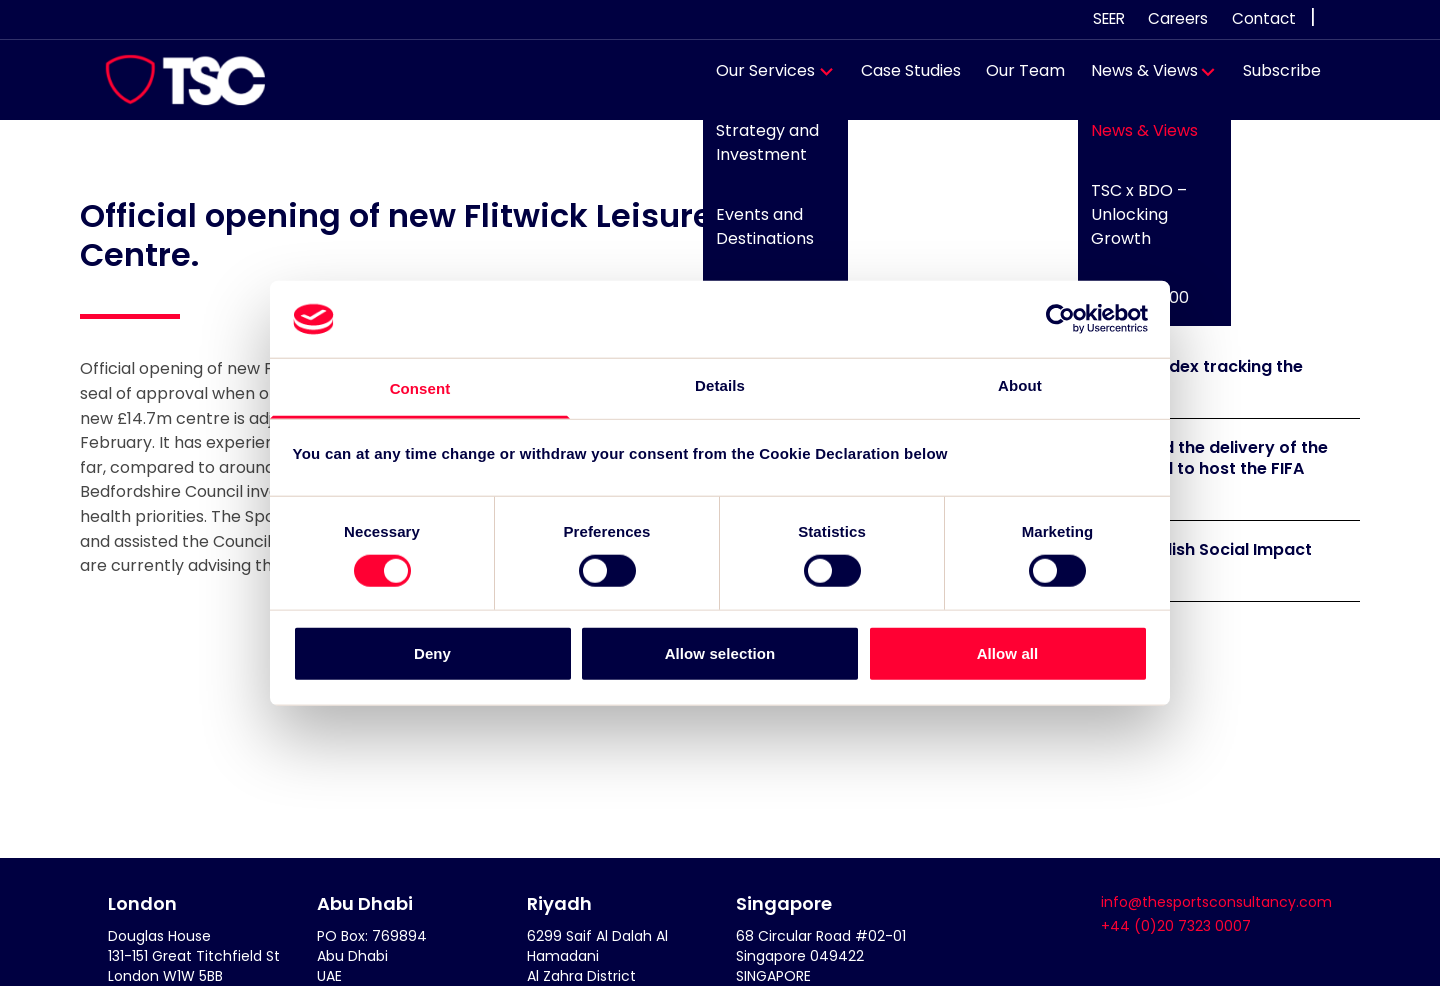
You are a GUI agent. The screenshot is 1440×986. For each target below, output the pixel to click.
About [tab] (1020, 385)
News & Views (1134, 80)
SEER (1109, 18)
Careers (1178, 18)
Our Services (756, 80)
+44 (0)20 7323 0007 (1176, 926)
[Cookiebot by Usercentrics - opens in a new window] (1060, 319)
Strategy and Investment (758, 152)
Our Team (1016, 80)
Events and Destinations (756, 235)
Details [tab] (720, 385)
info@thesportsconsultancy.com (1216, 902)
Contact (1264, 18)
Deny (432, 652)
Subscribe (1273, 80)
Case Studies (901, 80)
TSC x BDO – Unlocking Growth (1129, 223)
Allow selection (720, 652)
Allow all (1008, 652)
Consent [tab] (420, 388)
